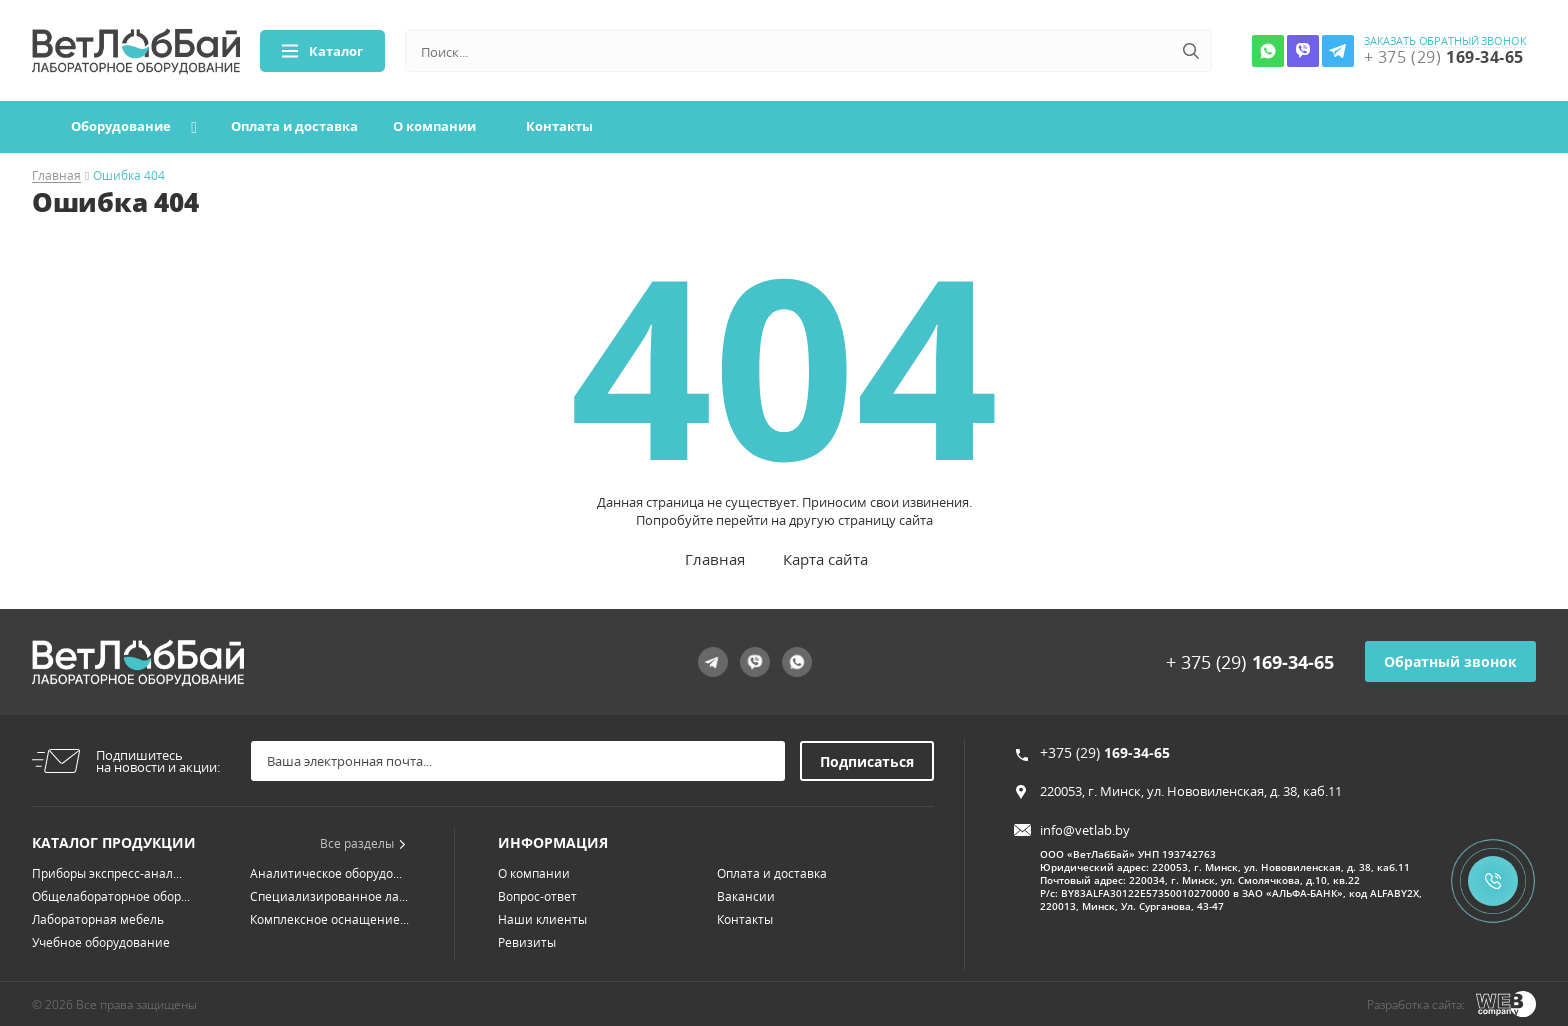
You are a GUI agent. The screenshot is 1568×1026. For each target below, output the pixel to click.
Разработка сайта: (1416, 1004)
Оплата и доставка (294, 126)
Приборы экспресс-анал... (107, 873)
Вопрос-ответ (537, 896)
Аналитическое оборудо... (326, 873)
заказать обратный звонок (1445, 41)
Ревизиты (527, 942)
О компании (434, 126)
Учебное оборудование (101, 942)
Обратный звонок (1450, 661)
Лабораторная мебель (98, 919)
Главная (56, 176)
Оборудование (121, 126)
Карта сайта (825, 559)
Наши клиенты (542, 919)
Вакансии (746, 896)
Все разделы (363, 843)
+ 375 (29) (1250, 662)
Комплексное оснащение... (329, 919)
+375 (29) (1105, 752)
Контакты (559, 126)
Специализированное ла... (329, 896)
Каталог (322, 51)
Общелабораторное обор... (111, 896)
